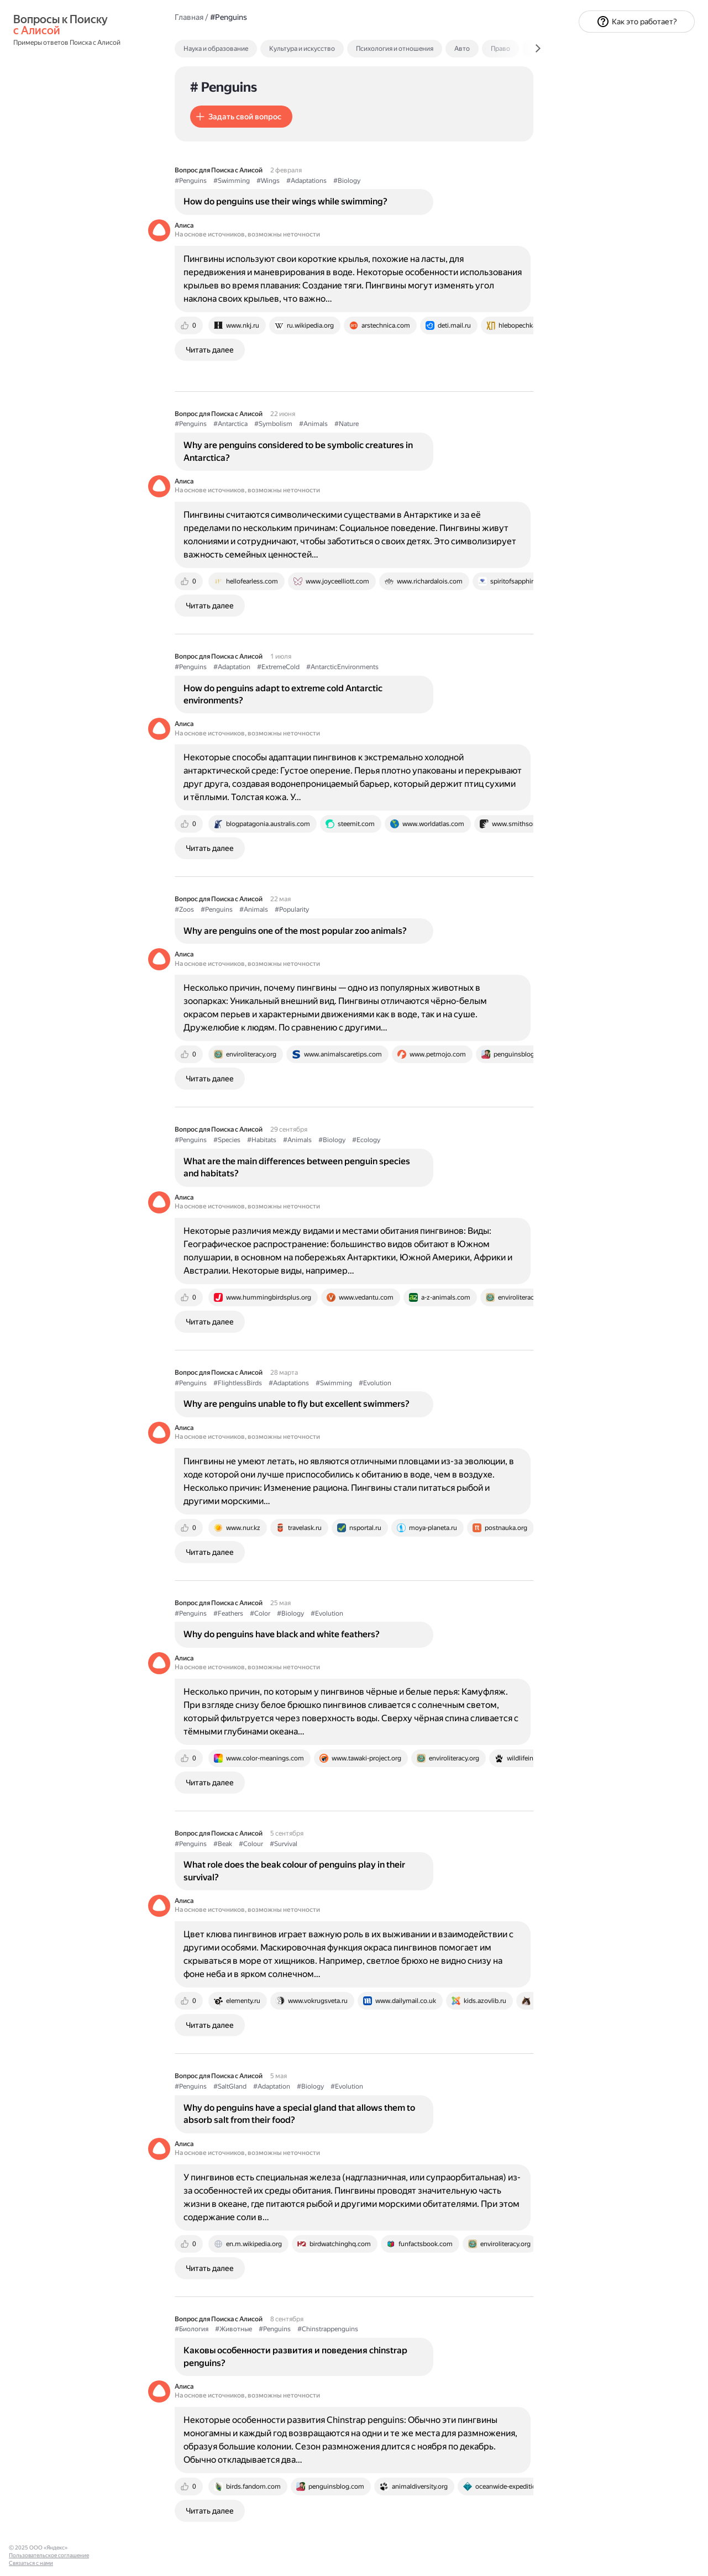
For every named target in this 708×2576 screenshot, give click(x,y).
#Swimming (231, 181)
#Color (260, 1613)
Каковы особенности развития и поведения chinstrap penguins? (295, 2356)
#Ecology (366, 1140)
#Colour (251, 1844)
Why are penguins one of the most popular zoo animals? (295, 931)
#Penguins (191, 181)
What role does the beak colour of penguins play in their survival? (294, 1870)
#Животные (233, 2329)
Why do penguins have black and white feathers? (281, 1634)
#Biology (346, 181)
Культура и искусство (302, 48)
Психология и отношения (394, 48)
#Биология (191, 2329)
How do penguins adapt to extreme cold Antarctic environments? (282, 694)
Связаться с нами (31, 2563)
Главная (189, 17)
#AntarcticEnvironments (342, 667)
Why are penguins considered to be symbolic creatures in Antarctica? (298, 451)
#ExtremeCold (278, 667)
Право (500, 48)
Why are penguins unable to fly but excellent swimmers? (296, 1404)
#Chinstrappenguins (327, 2329)
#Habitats (261, 1140)
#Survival (283, 1844)
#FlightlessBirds (237, 1383)
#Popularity (292, 909)
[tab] (240, 48)
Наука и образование (215, 48)
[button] (241, 117)
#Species (226, 1140)
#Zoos (184, 909)
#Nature (346, 424)
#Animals (313, 424)
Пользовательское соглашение (49, 2555)
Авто (462, 48)
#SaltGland (230, 2086)
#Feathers (228, 1613)
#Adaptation (231, 667)
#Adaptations (306, 181)
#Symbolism (273, 424)
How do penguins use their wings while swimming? (285, 201)
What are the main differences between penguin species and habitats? (296, 1167)
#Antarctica (230, 424)
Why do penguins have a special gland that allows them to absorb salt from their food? (299, 2113)
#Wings (268, 181)
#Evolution (375, 1383)
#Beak (222, 1844)
